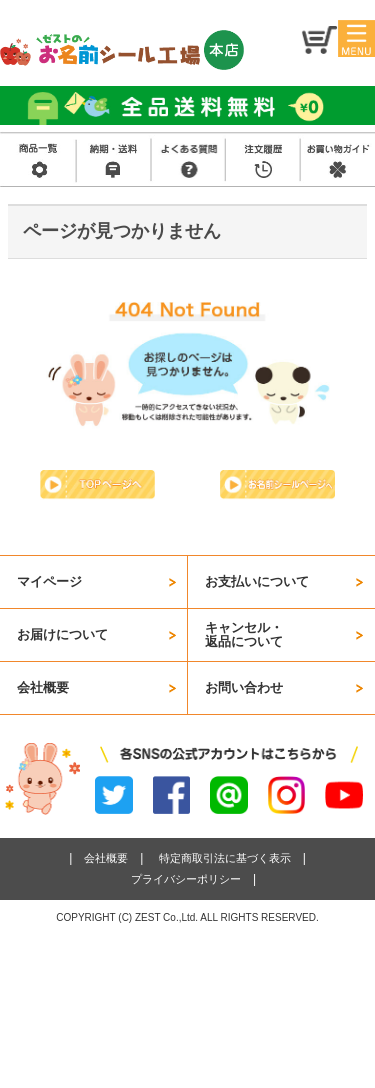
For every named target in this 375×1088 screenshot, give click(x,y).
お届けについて (62, 634)
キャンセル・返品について (244, 634)
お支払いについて (257, 581)
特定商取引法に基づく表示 (225, 858)
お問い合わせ (244, 687)
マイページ (49, 581)
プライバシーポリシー (186, 879)
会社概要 (43, 687)
